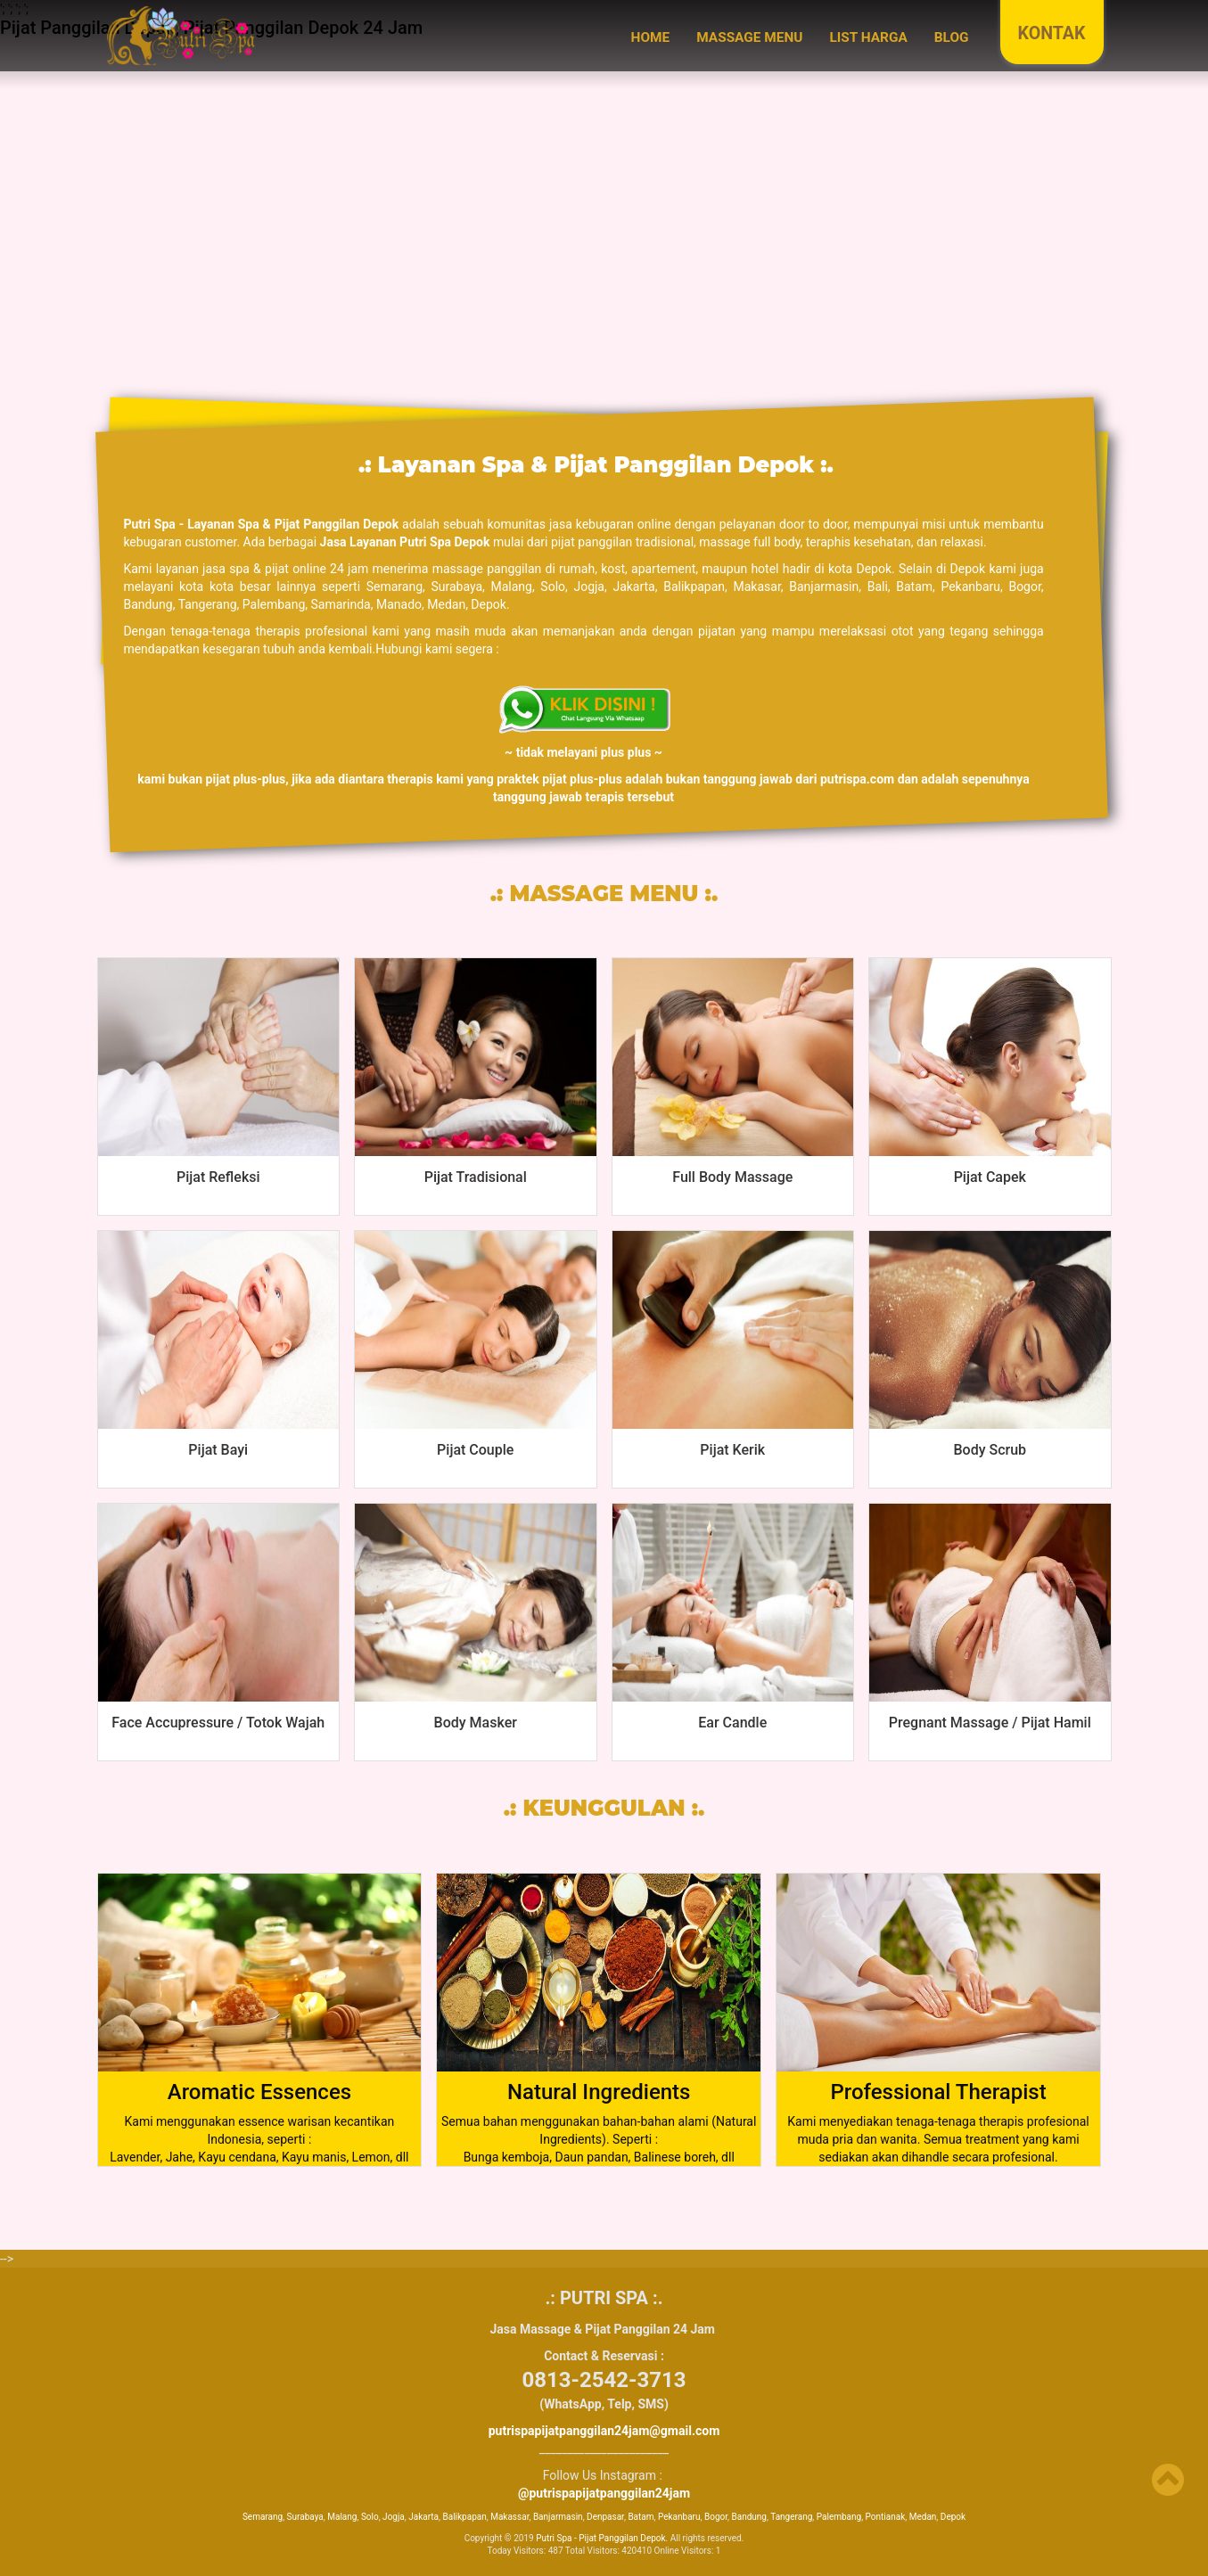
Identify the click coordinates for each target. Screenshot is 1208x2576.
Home (650, 37)
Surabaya (305, 2517)
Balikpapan (465, 2517)
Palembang (839, 2517)
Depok (953, 2517)
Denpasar (605, 2517)
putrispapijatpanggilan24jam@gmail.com (604, 2431)
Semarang (262, 2517)
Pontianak (886, 2517)
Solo (370, 2517)
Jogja (393, 2517)
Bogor (715, 2517)
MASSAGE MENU (749, 37)
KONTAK (1052, 33)
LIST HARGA (868, 37)
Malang (342, 2517)
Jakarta (423, 2517)
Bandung (748, 2517)
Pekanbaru (679, 2517)
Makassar (509, 2517)
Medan (923, 2517)
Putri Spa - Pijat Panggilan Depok (600, 2538)
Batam (640, 2517)
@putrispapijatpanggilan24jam (604, 2493)
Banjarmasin (558, 2517)
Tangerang (791, 2517)
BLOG (951, 37)
